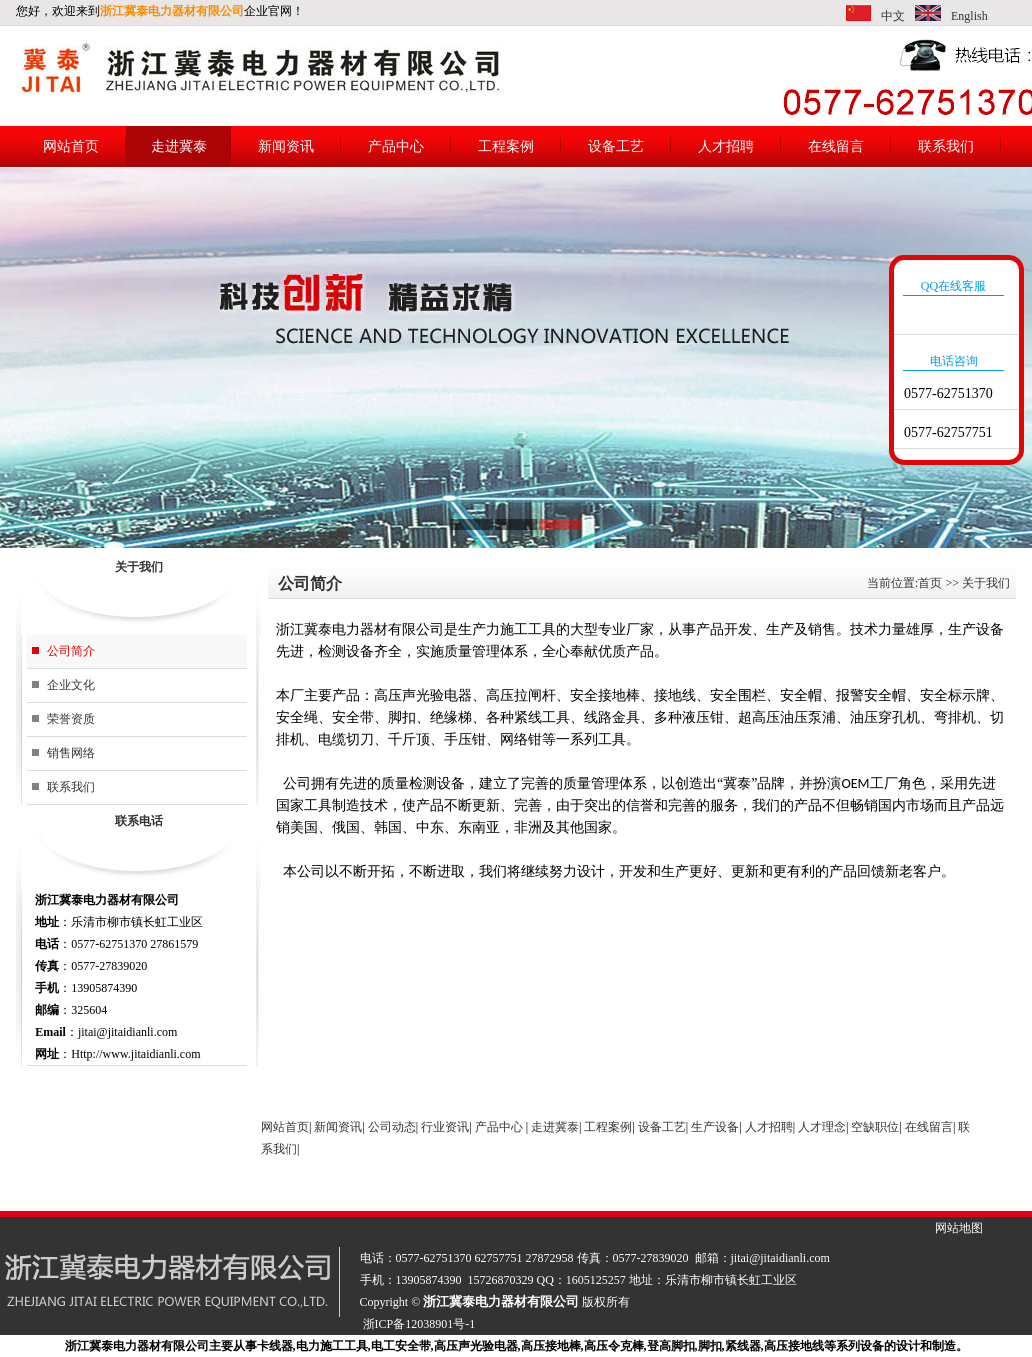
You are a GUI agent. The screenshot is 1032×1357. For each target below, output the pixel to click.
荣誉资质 (71, 719)
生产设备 (715, 1127)
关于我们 (139, 567)
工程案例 (506, 146)
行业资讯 (445, 1127)
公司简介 (71, 651)
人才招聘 (726, 146)
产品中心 (396, 146)
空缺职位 (875, 1127)
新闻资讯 (286, 146)
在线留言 (836, 146)
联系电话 (139, 821)
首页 (930, 583)
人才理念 (822, 1127)
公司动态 (392, 1127)
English (969, 16)
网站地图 (959, 1228)
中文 (893, 16)
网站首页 (71, 146)
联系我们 (946, 146)
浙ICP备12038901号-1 (419, 1324)
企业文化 (71, 685)
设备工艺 (616, 146)
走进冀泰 (179, 146)
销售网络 (71, 753)
